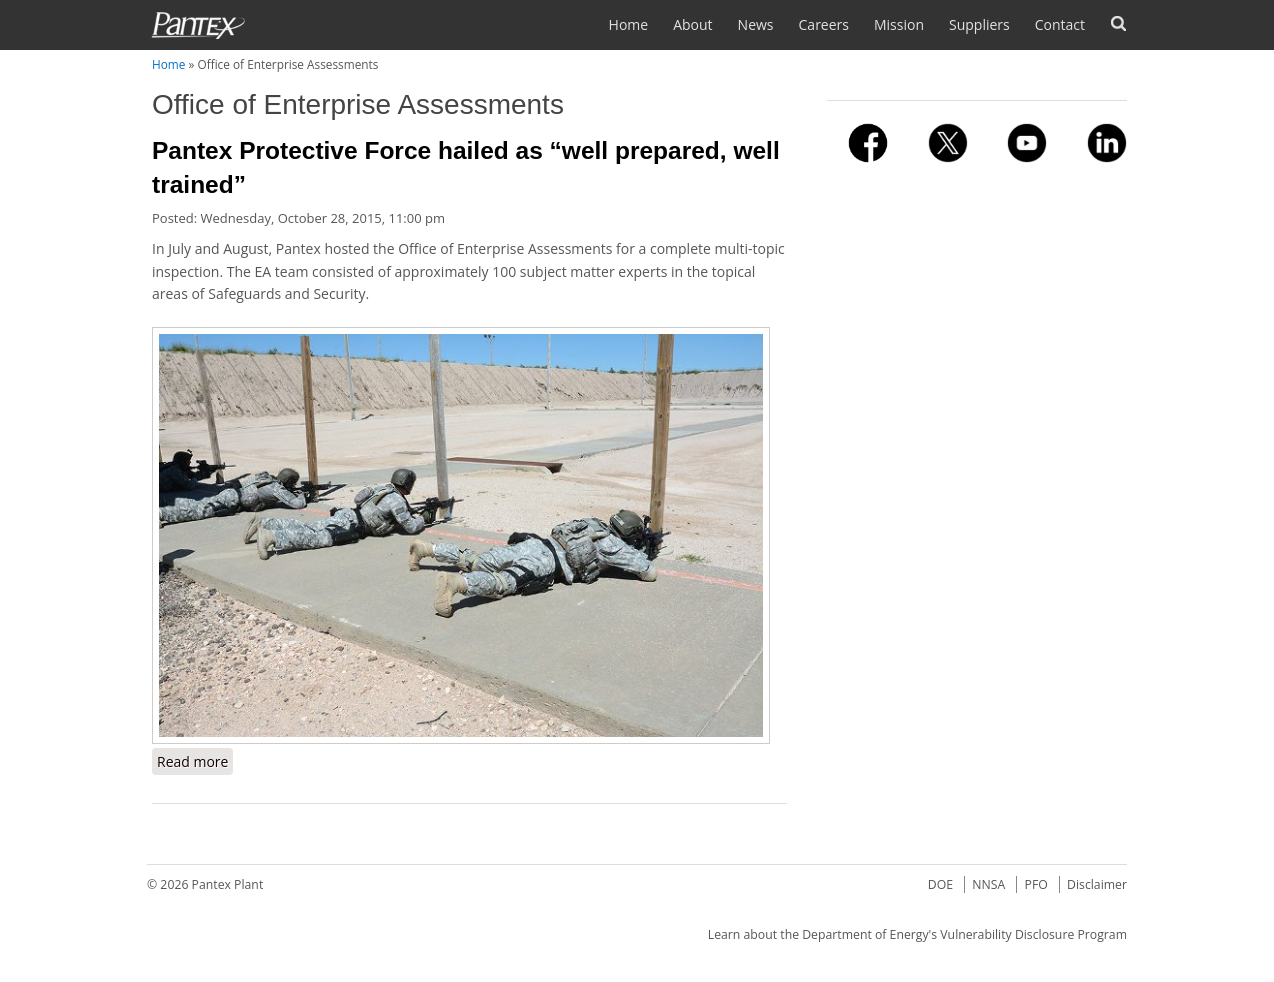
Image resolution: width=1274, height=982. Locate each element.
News (756, 24)
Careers (824, 24)
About (692, 24)
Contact (1060, 24)
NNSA (988, 884)
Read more (195, 761)
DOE (940, 884)
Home (629, 24)
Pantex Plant (228, 884)
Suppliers (979, 24)
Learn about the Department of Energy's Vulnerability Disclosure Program (917, 934)
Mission (899, 24)
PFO (1036, 884)
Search (1118, 23)
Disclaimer (1097, 884)
